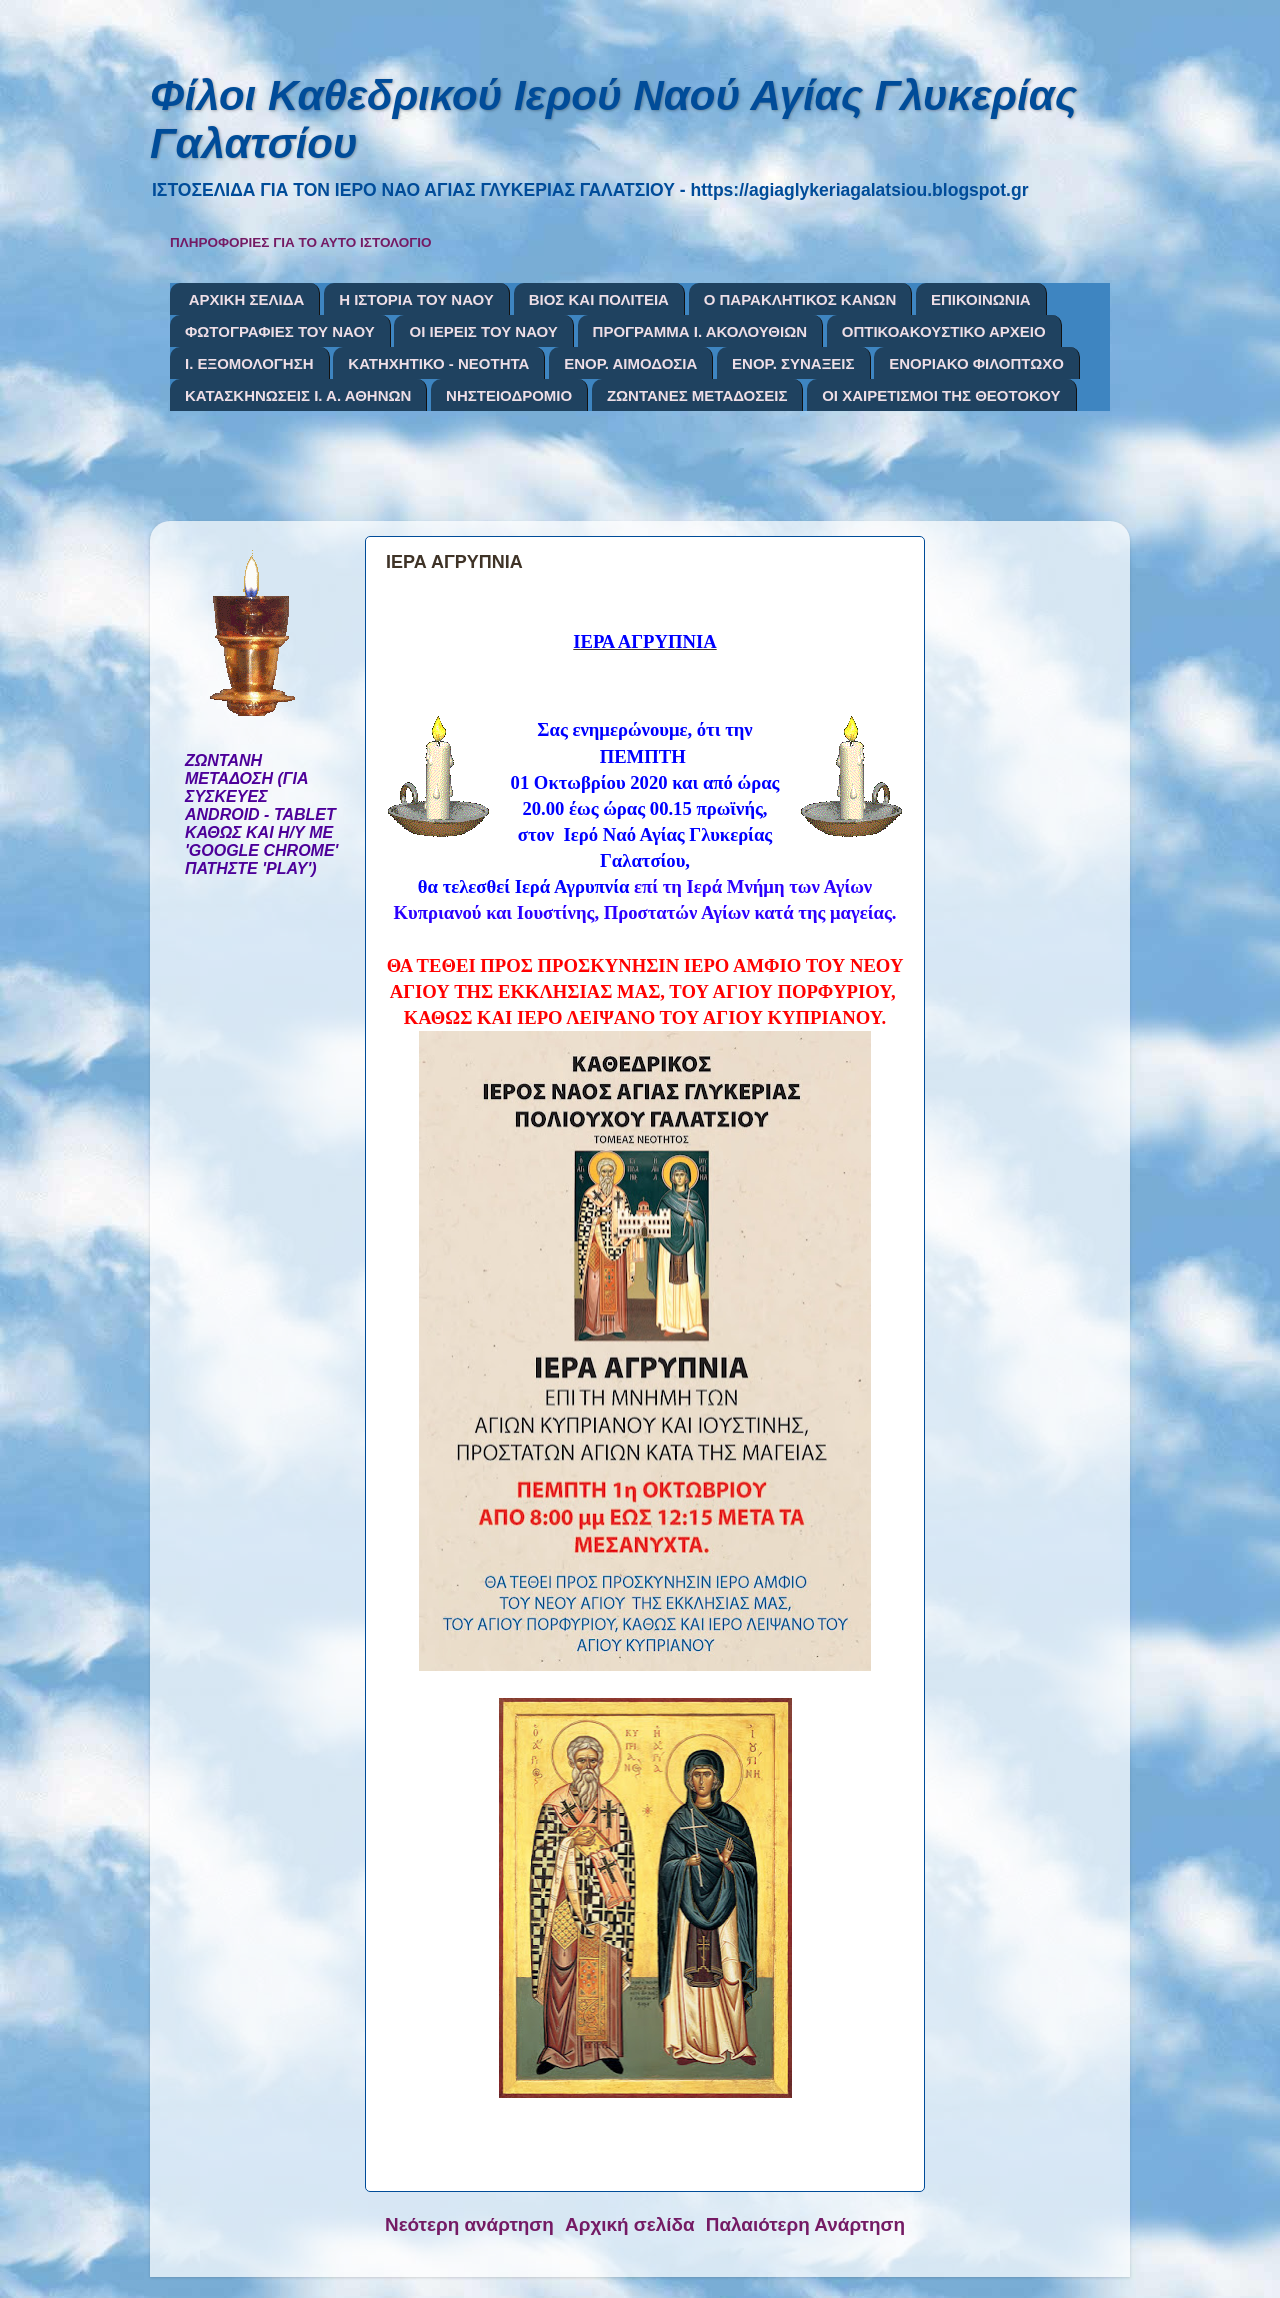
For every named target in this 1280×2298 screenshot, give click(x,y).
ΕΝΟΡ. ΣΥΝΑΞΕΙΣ (793, 363)
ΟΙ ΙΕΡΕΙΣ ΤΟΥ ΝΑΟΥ (483, 331)
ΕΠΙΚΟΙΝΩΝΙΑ (981, 299)
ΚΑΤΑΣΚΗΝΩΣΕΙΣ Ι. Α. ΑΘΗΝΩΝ (298, 395)
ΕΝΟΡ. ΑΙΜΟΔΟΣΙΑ (630, 363)
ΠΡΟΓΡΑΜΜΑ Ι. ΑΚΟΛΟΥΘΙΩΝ (700, 331)
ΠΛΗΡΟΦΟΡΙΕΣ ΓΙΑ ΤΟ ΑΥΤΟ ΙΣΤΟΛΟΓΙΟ (301, 242)
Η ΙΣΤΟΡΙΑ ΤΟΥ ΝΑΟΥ (416, 299)
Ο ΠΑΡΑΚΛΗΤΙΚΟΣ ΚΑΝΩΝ (800, 299)
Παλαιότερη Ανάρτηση (805, 2224)
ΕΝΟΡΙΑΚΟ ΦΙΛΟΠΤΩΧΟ (976, 363)
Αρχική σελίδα (630, 2224)
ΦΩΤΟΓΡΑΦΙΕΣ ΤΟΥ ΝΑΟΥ (280, 331)
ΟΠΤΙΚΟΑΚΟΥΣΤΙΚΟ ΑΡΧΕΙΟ (944, 331)
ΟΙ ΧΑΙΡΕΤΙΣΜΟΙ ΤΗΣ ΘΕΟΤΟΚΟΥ (941, 395)
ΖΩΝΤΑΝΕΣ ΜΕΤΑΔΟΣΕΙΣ (697, 395)
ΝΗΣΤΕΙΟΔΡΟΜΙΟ (509, 395)
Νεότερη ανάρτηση (469, 2224)
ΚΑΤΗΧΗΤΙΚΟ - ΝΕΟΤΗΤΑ (438, 363)
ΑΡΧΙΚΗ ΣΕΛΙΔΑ (247, 299)
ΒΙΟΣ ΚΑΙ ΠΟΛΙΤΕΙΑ (599, 299)
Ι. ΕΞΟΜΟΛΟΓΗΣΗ (249, 363)
